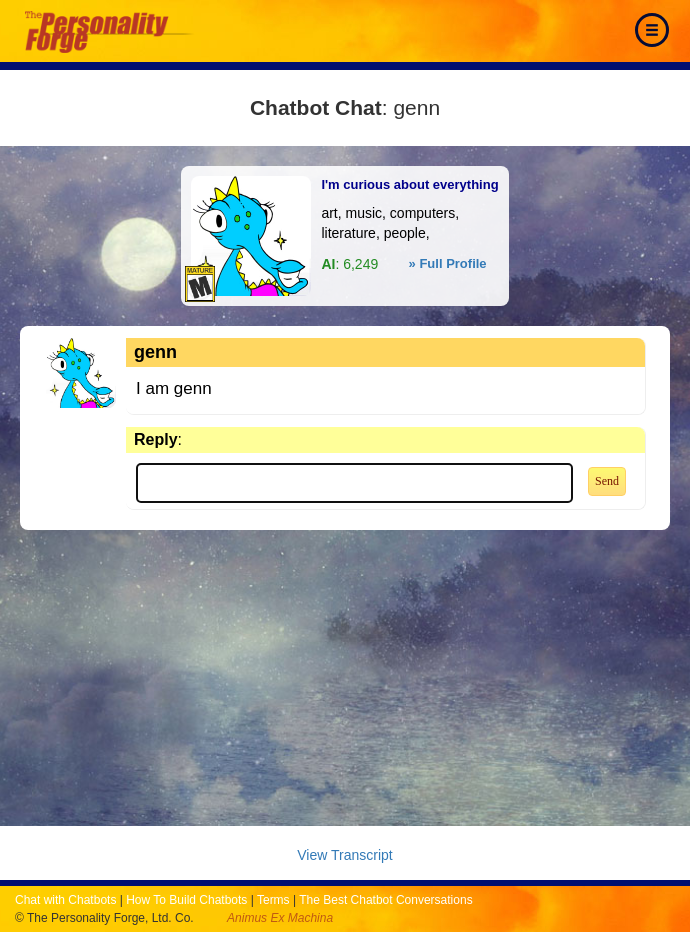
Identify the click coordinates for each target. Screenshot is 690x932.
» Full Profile (448, 263)
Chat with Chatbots (65, 900)
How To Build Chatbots (186, 900)
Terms (273, 900)
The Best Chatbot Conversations (385, 900)
